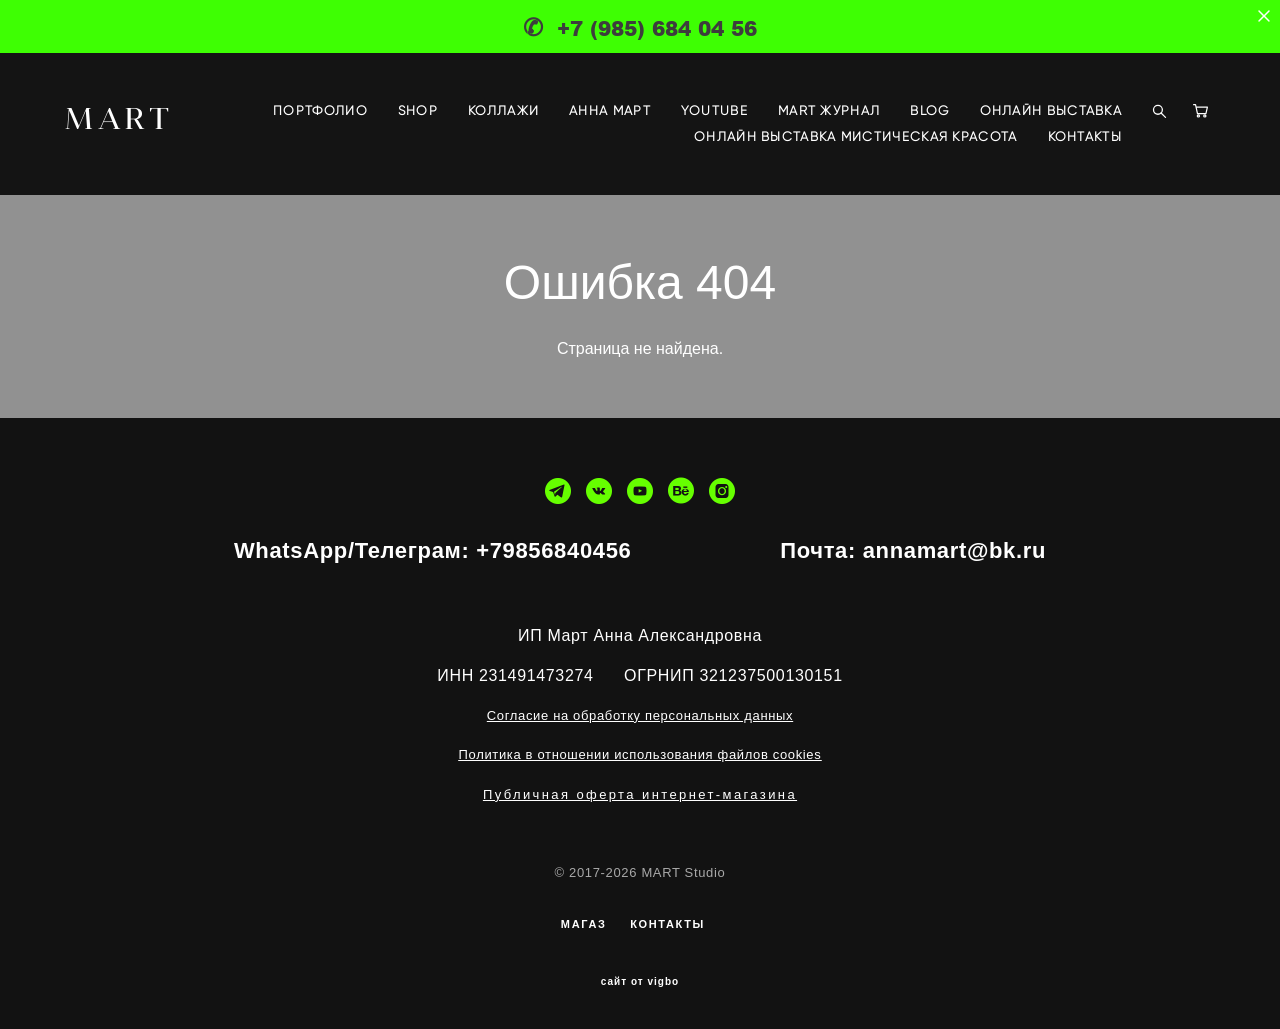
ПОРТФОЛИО (320, 110)
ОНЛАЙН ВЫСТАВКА (1051, 110)
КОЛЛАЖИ (503, 110)
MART (119, 118)
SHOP (418, 110)
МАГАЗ (584, 924)
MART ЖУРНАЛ (829, 110)
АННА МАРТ (610, 110)
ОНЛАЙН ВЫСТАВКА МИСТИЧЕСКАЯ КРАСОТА (856, 136)
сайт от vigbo (640, 982)
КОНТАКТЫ (1085, 136)
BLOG (929, 110)
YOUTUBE (714, 110)
